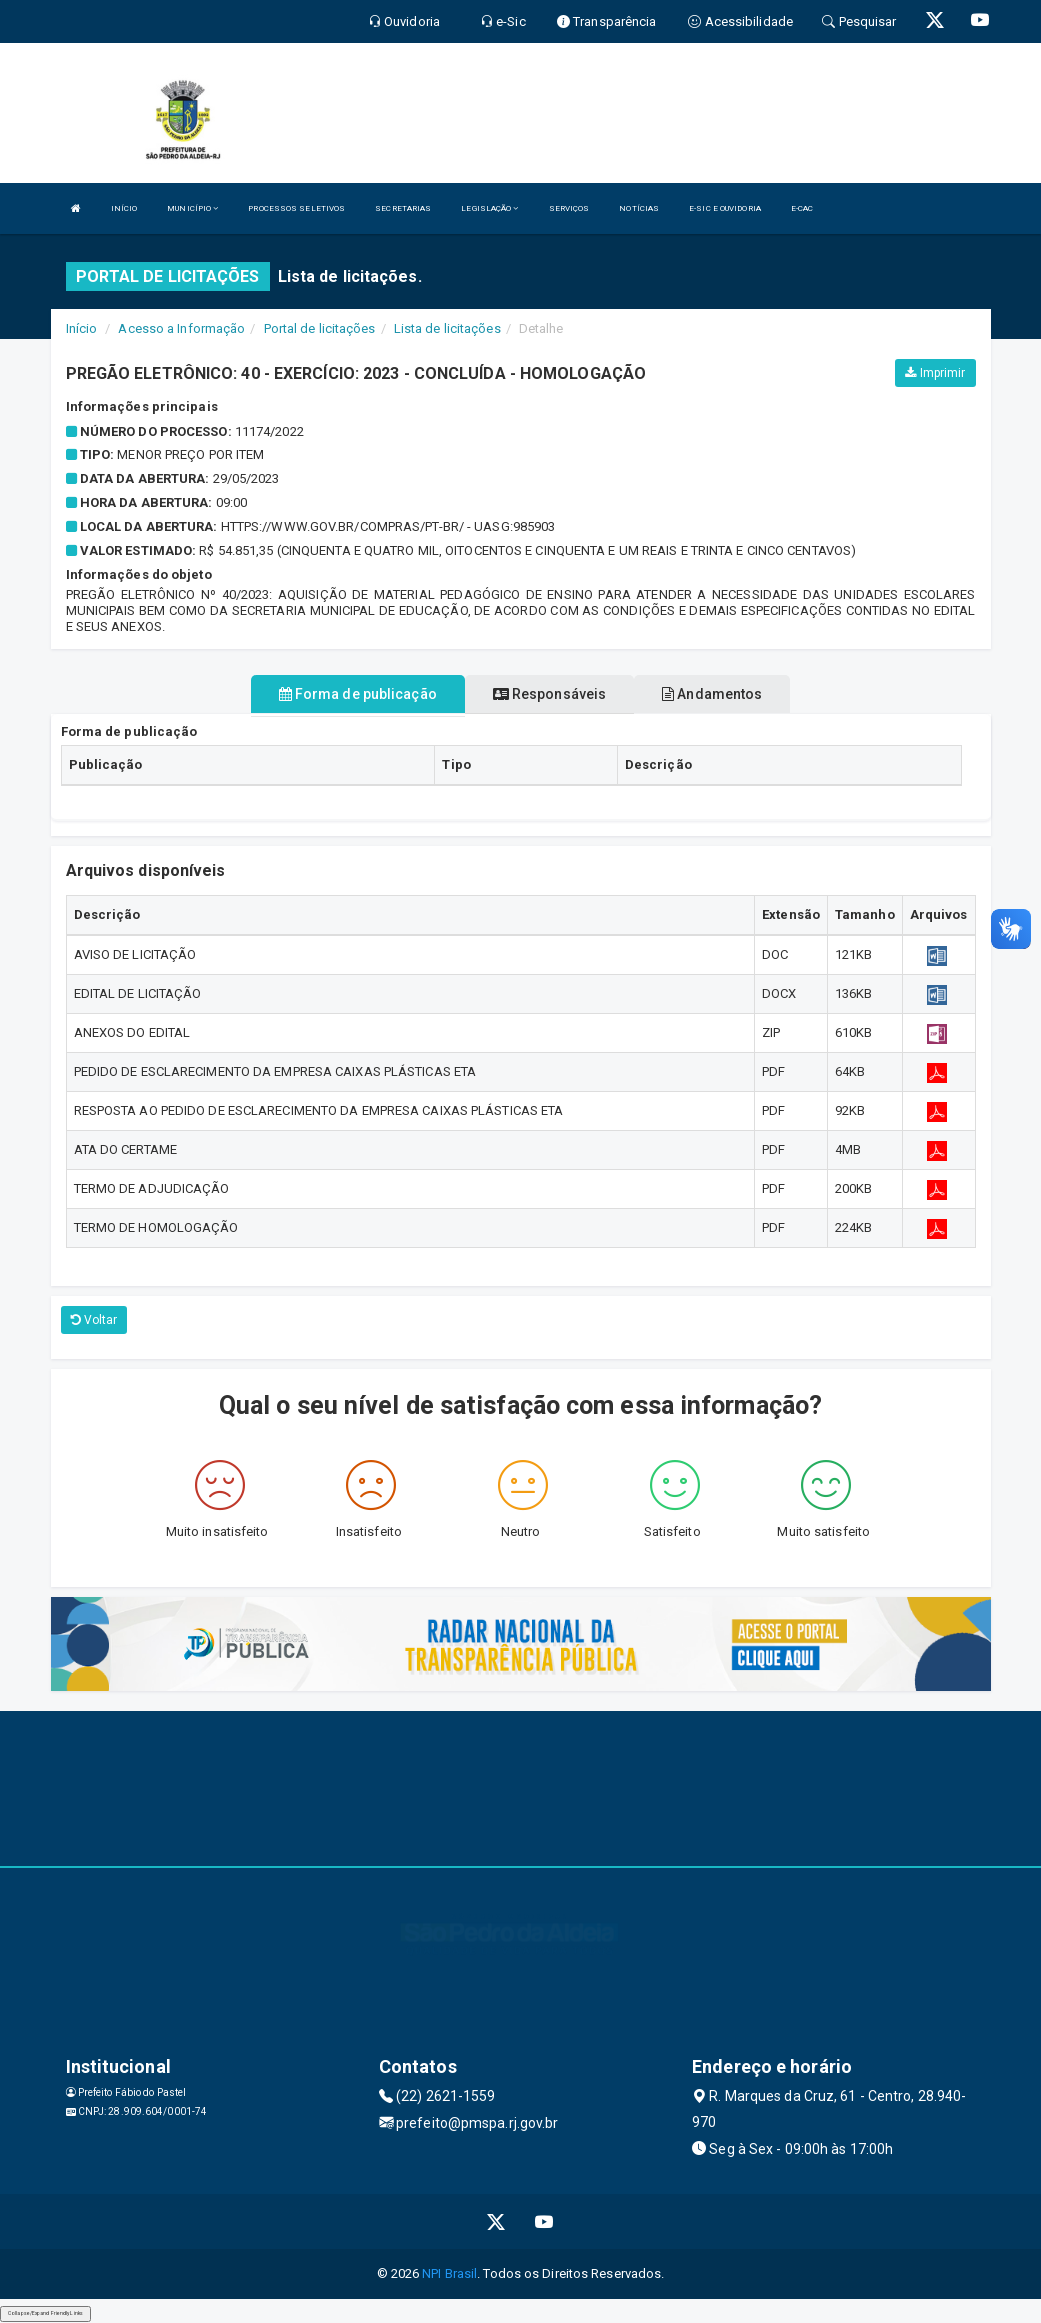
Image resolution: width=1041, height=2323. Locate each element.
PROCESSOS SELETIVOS (296, 208)
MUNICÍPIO (192, 208)
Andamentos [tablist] (712, 694)
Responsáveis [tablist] (549, 694)
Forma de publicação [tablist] (358, 694)
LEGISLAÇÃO (489, 208)
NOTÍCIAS (639, 208)
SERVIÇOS (569, 208)
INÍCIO (124, 208)
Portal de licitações (320, 328)
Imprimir (935, 373)
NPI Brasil (449, 2273)
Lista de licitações (447, 328)
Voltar (94, 1320)
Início (82, 328)
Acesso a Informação (181, 328)
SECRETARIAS (403, 208)
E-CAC (802, 208)
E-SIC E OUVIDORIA (725, 208)
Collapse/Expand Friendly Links (45, 2313)
